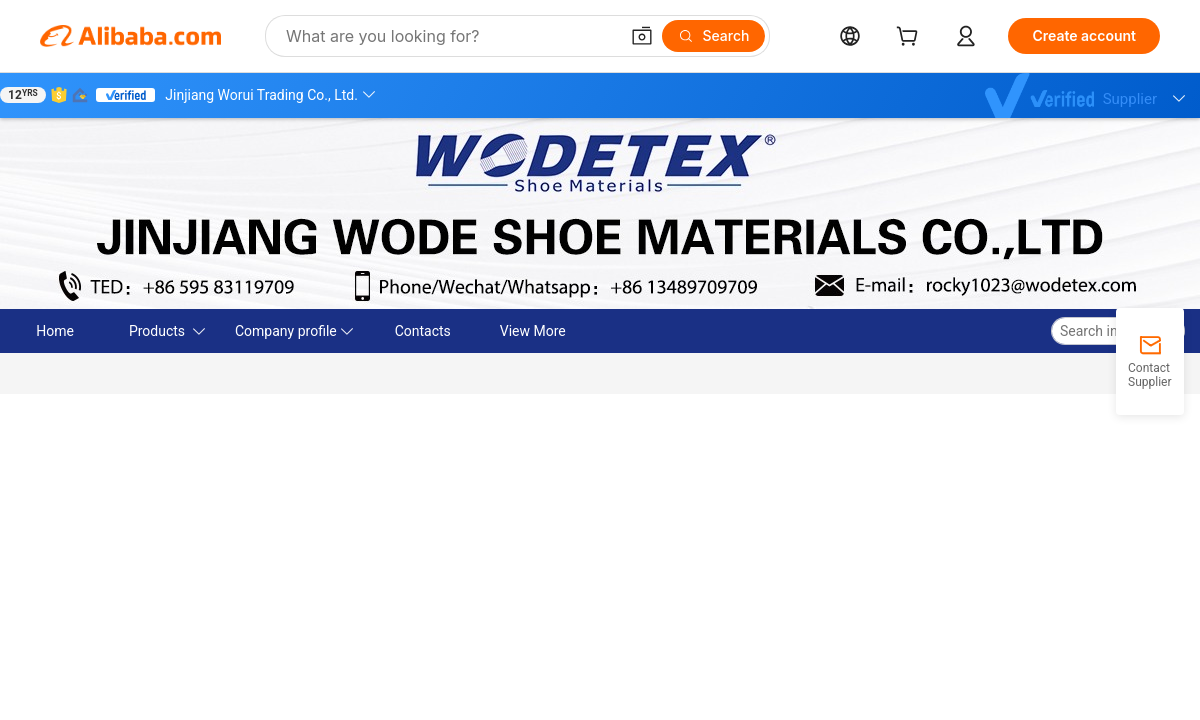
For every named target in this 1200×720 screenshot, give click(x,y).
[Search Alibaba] (450, 36)
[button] (642, 36)
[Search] (713, 36)
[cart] (911, 38)
